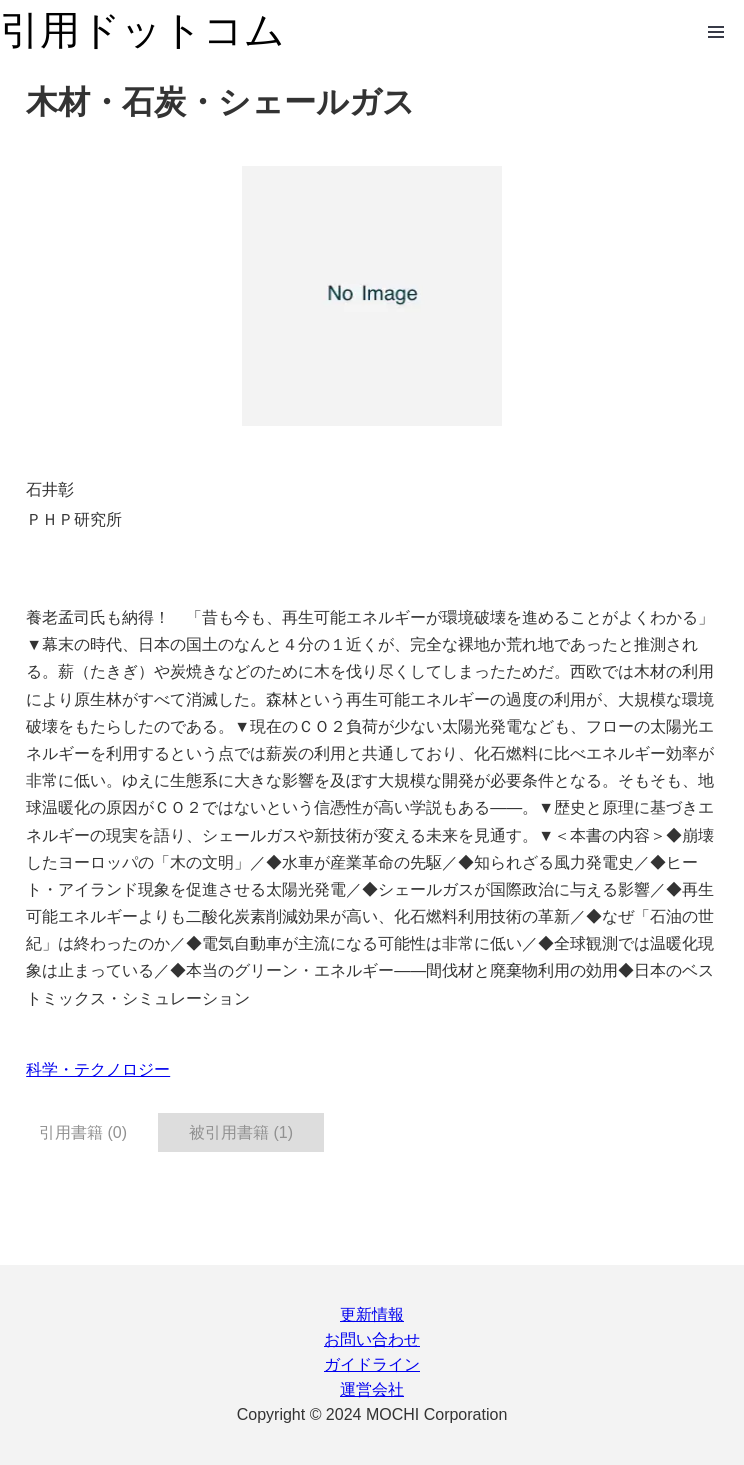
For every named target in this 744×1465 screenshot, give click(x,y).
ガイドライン (372, 1364)
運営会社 (372, 1389)
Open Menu (716, 32)
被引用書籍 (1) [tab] (241, 1132)
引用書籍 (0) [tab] (83, 1132)
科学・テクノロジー (98, 1069)
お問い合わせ (372, 1339)
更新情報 (372, 1314)
